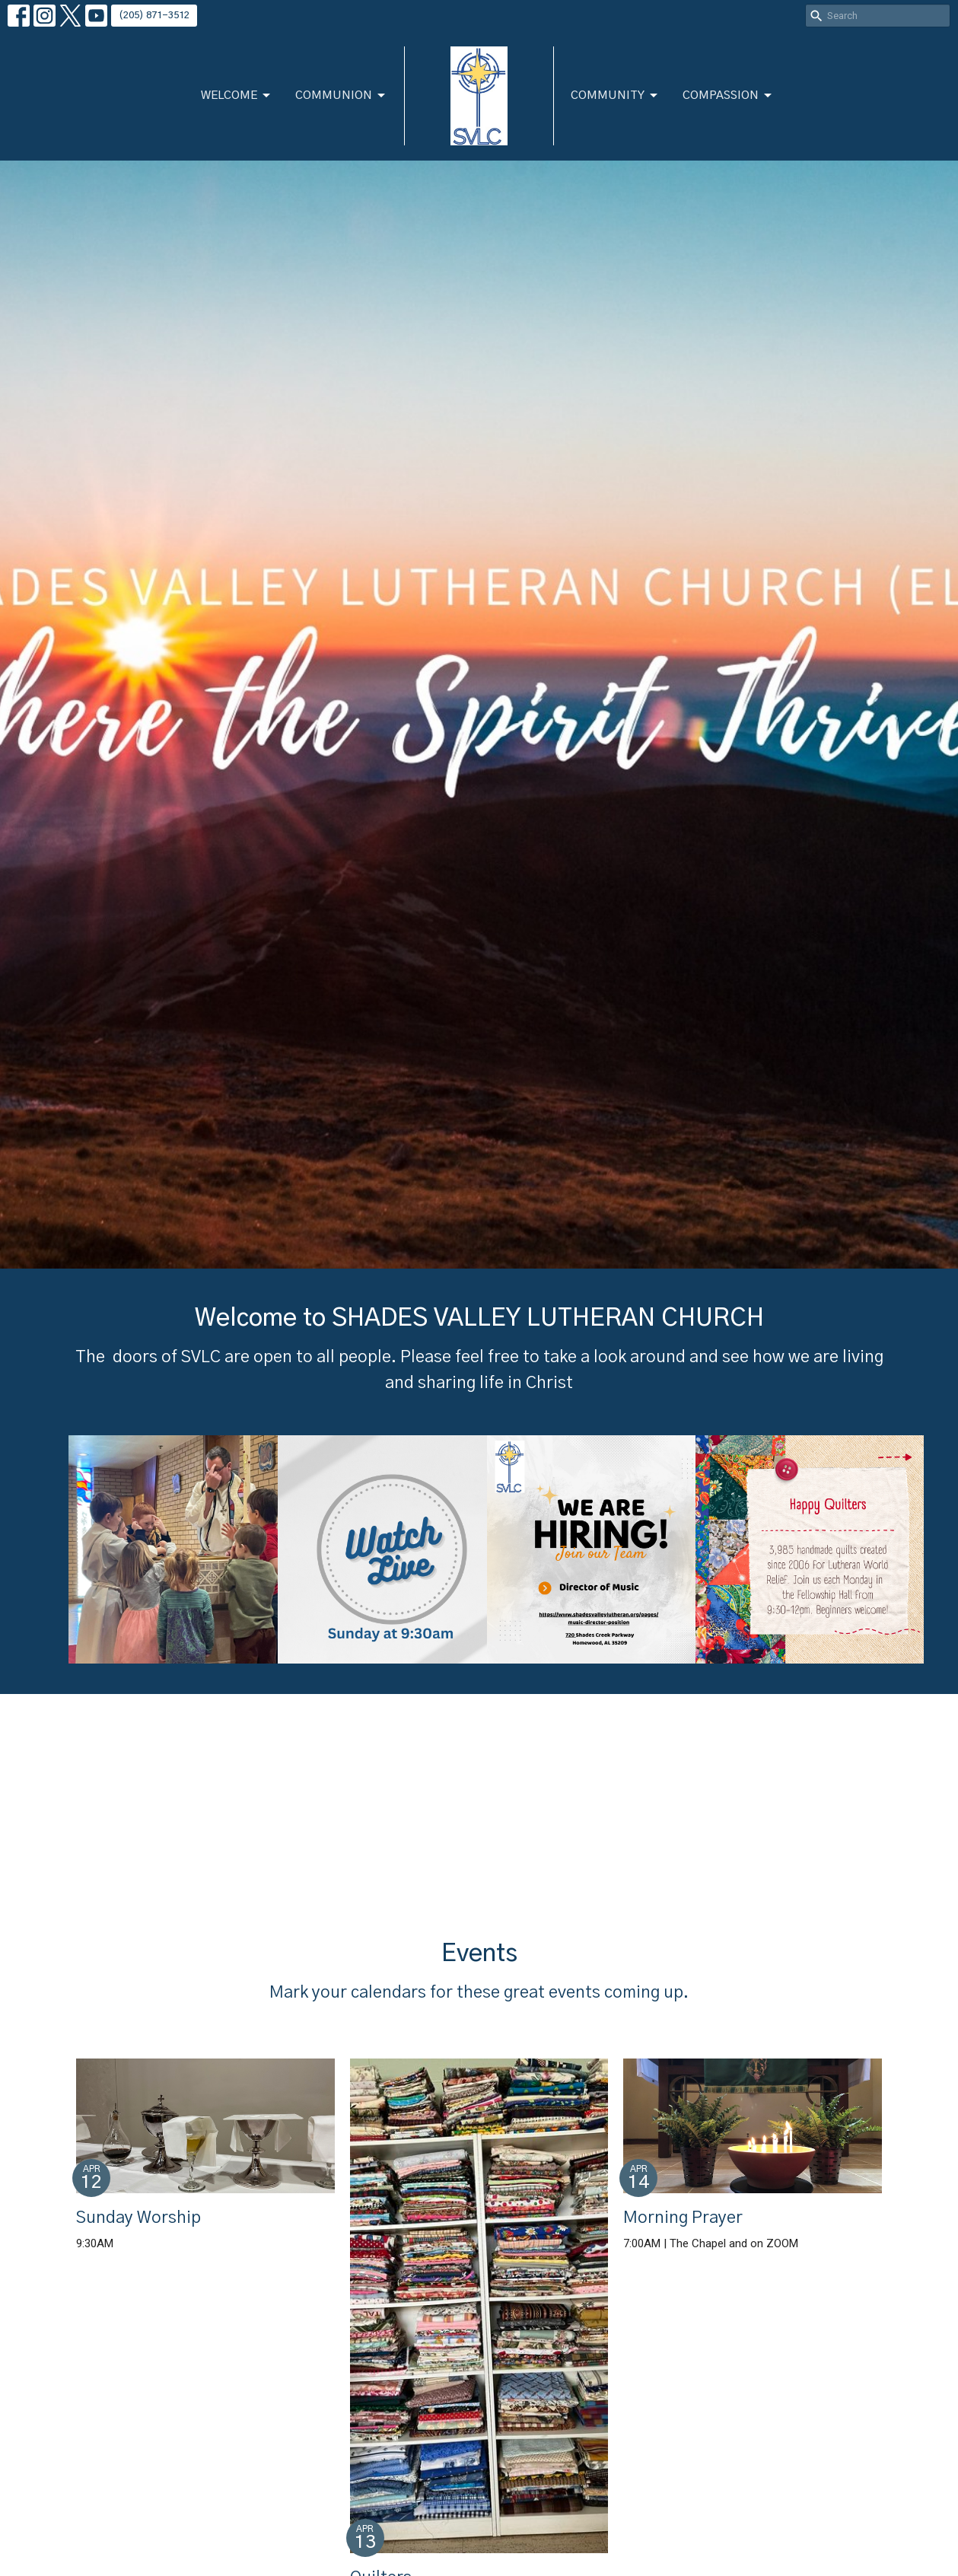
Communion (341, 95)
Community (615, 95)
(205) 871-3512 (154, 16)
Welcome (236, 95)
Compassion (728, 95)
